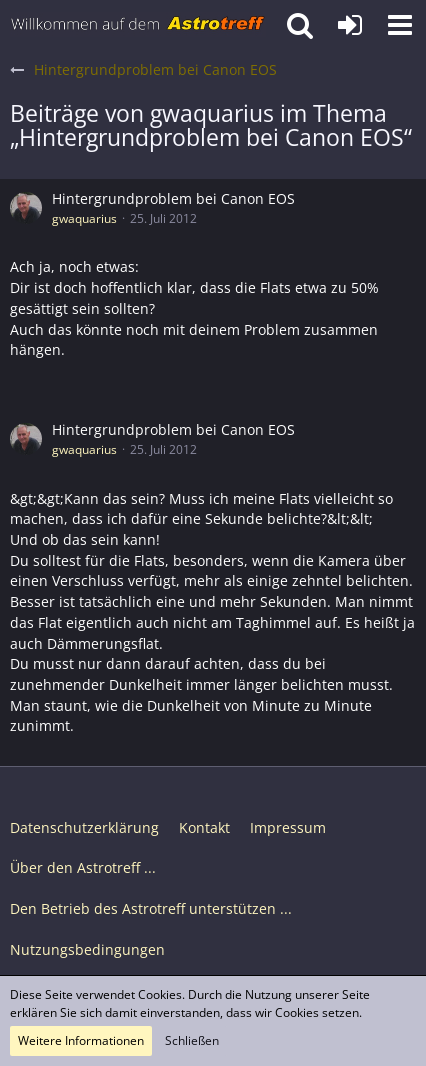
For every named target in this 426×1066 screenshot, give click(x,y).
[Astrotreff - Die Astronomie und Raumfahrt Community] (138, 25)
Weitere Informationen (81, 1040)
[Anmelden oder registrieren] (350, 25)
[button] (400, 25)
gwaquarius (84, 218)
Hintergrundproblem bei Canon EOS (173, 198)
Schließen (192, 1040)
